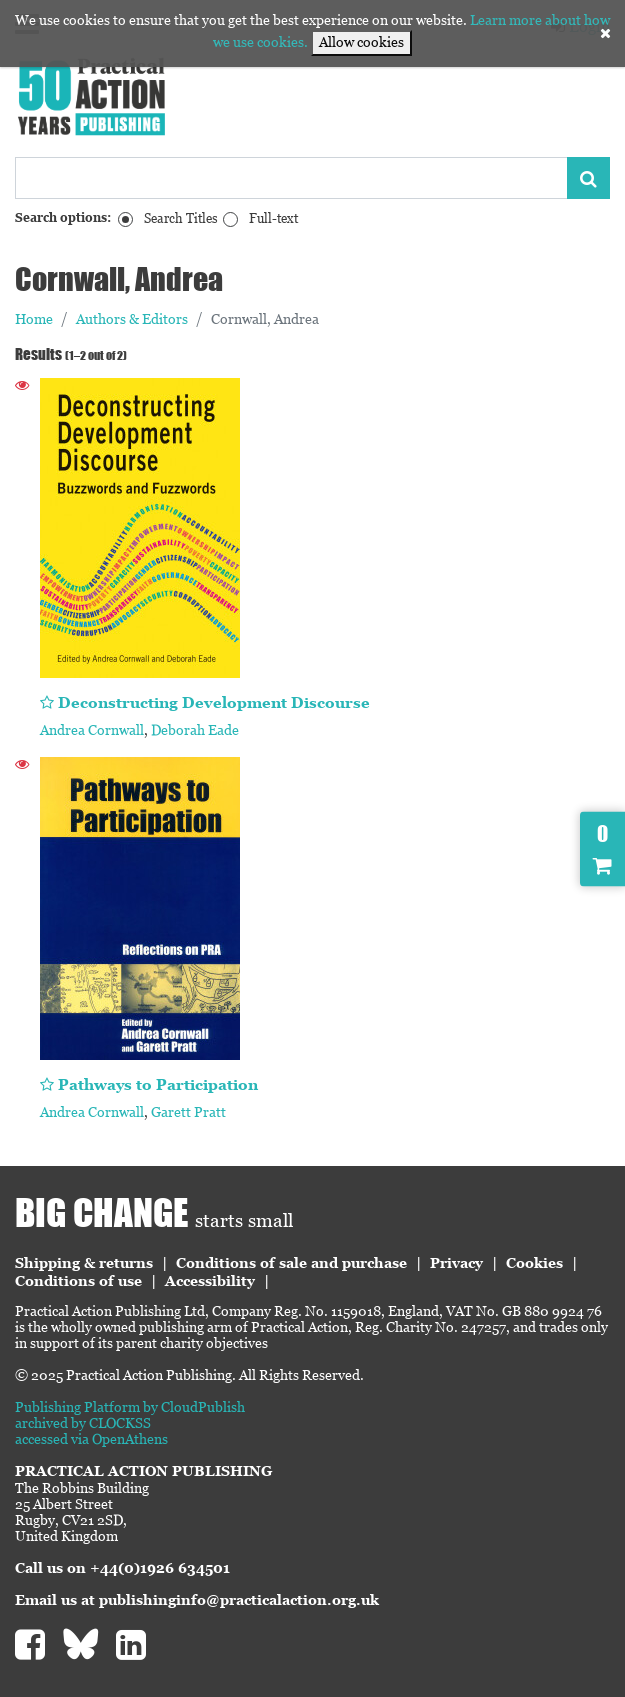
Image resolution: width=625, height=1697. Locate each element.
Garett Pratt (188, 1112)
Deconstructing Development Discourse (214, 702)
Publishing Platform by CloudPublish (130, 1407)
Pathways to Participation (158, 1084)
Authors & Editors (132, 319)
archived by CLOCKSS (83, 1423)
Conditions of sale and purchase (291, 1263)
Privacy (456, 1263)
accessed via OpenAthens (91, 1439)
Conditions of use (78, 1281)
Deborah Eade (195, 730)
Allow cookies (361, 42)
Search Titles (181, 218)
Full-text (273, 218)
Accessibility (210, 1281)
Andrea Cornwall (92, 730)
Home (34, 319)
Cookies (534, 1263)
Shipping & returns (84, 1263)
